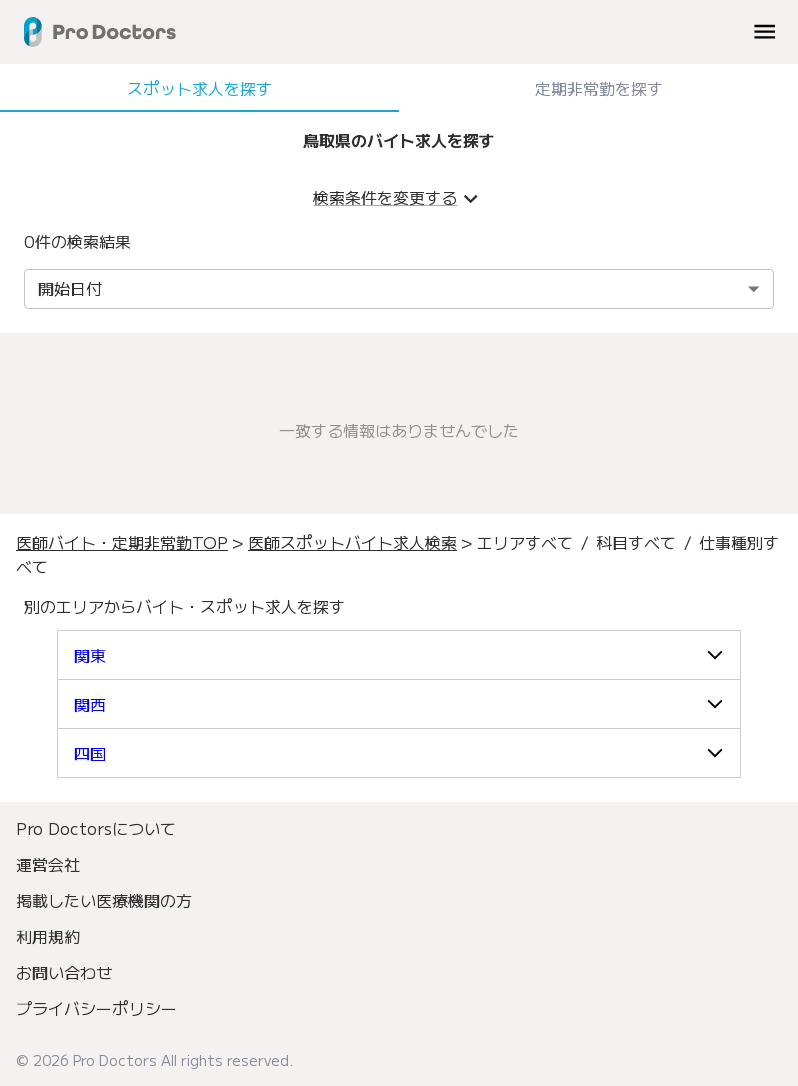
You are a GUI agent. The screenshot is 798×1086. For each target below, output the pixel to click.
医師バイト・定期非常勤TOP (122, 542)
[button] (399, 655)
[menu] (764, 31)
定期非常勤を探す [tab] (598, 88)
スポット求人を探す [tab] (199, 88)
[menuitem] (399, 828)
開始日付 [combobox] (70, 288)
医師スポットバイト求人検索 (352, 542)
